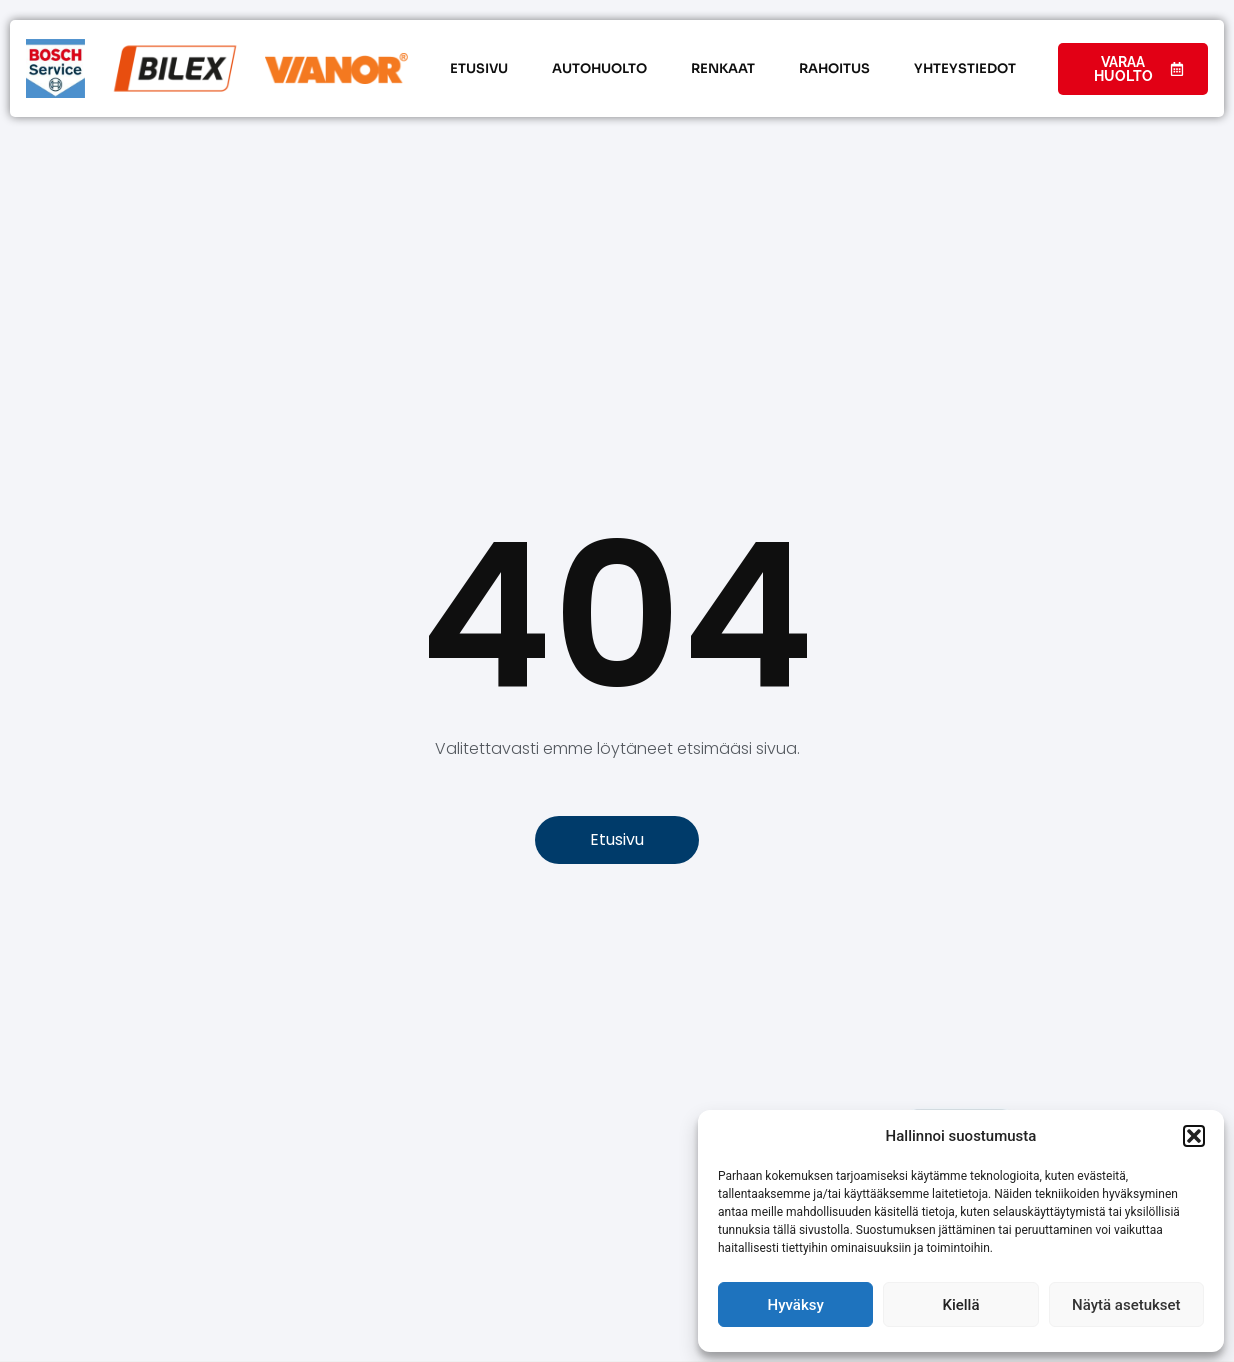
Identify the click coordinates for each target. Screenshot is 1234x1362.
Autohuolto (599, 68)
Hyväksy (796, 1305)
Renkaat (723, 68)
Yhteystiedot (965, 68)
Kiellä (960, 1305)
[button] (1194, 1136)
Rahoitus (834, 68)
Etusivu (479, 68)
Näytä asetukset (1126, 1305)
